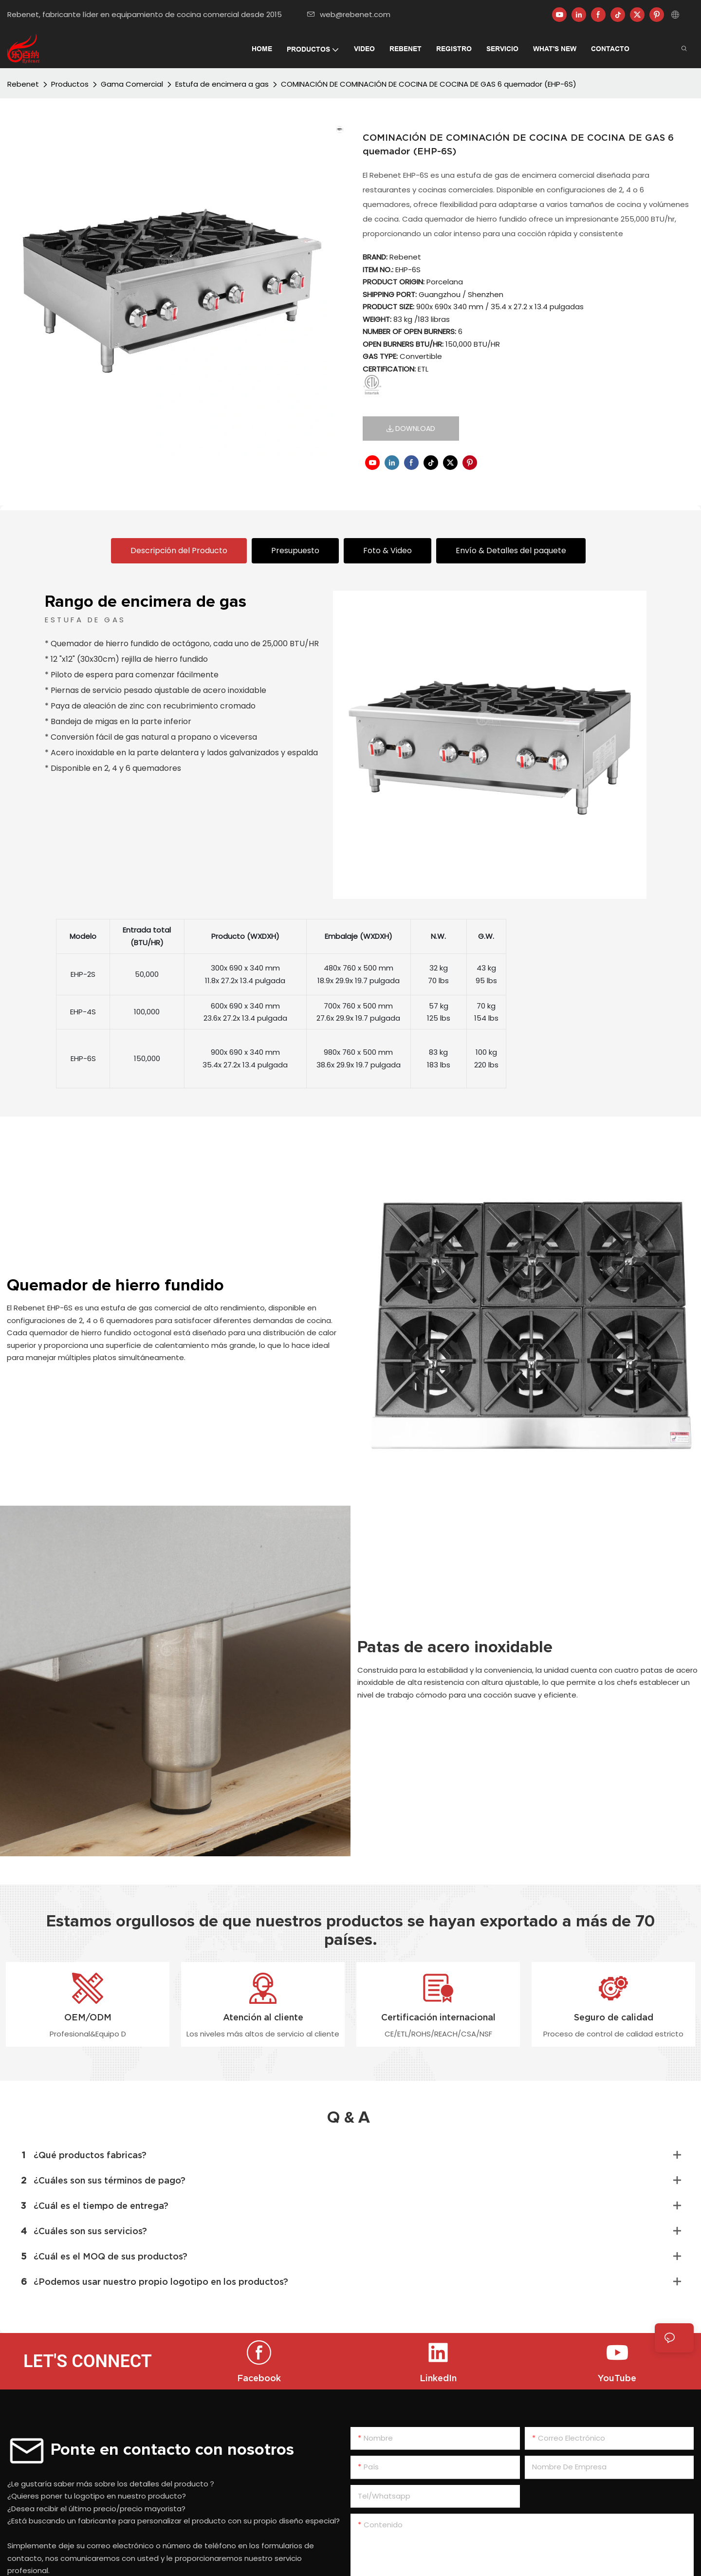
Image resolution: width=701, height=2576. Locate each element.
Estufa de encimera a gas (222, 84)
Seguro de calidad (613, 2017)
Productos (70, 84)
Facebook (259, 2378)
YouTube (617, 2378)
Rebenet (23, 84)
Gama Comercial (132, 84)
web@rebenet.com (348, 14)
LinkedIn (438, 2378)
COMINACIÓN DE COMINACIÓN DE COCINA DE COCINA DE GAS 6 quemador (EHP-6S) (428, 84)
